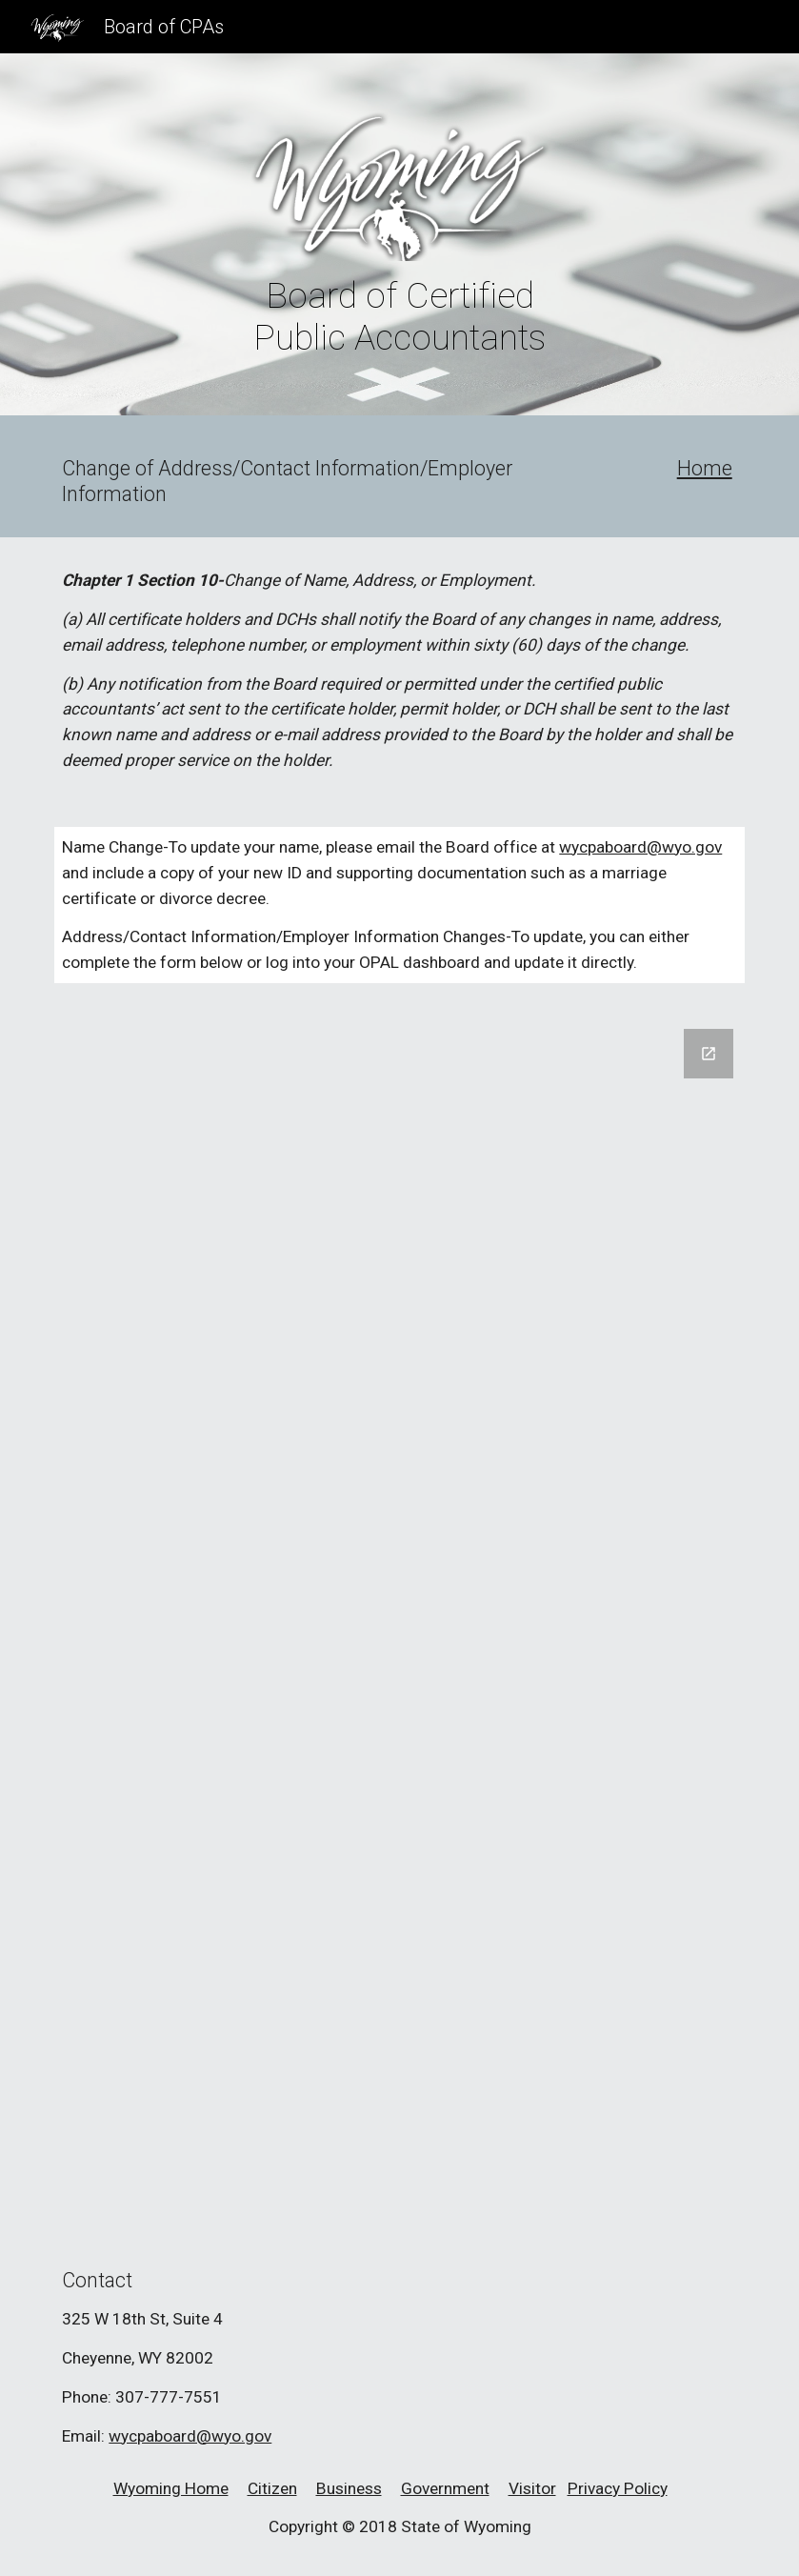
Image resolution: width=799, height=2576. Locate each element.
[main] (399, 316)
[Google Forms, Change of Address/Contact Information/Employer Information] (399, 1618)
